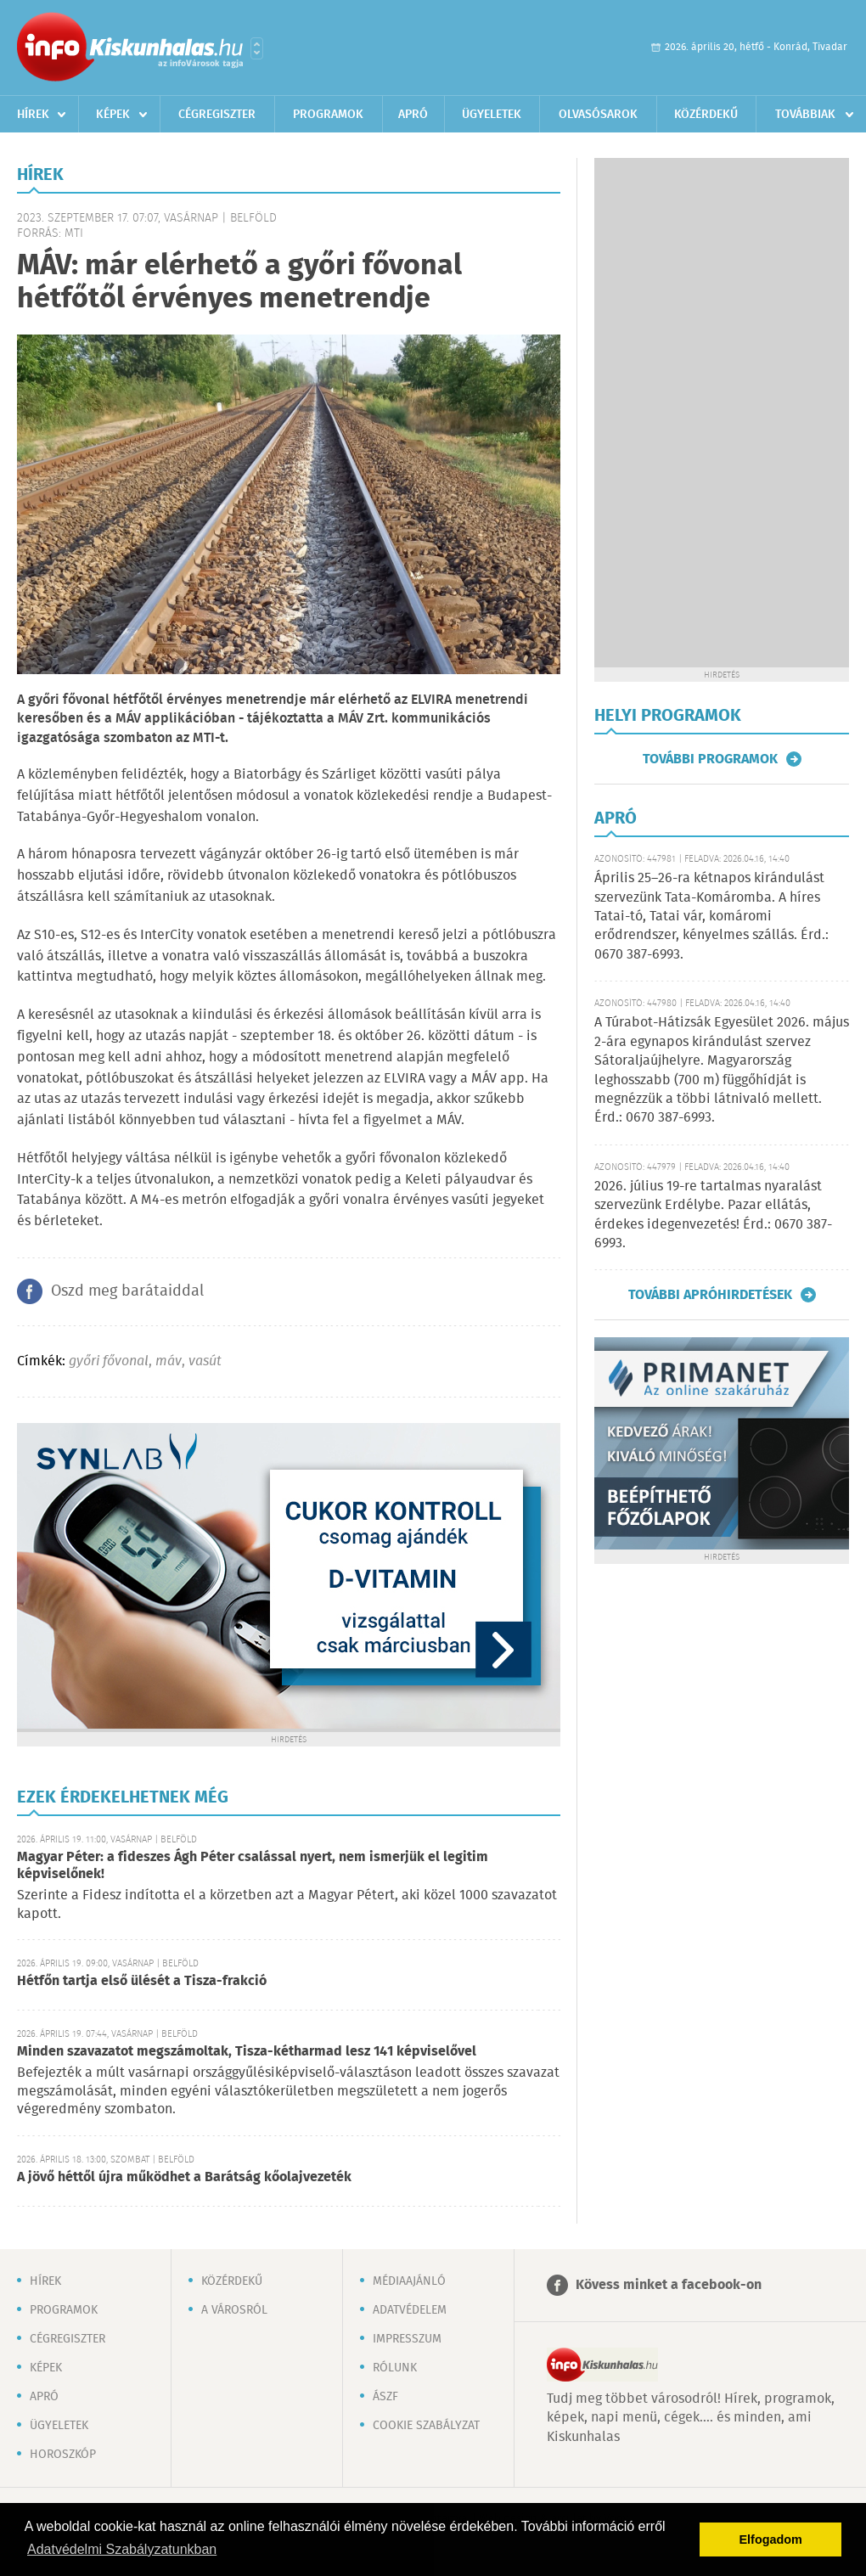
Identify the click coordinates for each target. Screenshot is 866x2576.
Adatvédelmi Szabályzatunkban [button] (121, 2549)
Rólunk (395, 2368)
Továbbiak (805, 114)
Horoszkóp (63, 2454)
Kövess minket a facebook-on (669, 2285)
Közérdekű (706, 114)
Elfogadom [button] (770, 2539)
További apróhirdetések (710, 1294)
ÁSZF (385, 2397)
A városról (234, 2310)
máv (168, 1361)
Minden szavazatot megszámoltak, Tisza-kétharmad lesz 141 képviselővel (246, 2051)
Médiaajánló (409, 2281)
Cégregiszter (217, 114)
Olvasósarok (598, 114)
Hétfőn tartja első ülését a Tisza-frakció (142, 1981)
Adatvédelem (410, 2310)
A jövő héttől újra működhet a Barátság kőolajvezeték (184, 2177)
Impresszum (407, 2339)
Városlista (256, 48)
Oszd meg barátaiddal (127, 1291)
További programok (710, 759)
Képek (113, 114)
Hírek (33, 114)
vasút (205, 1361)
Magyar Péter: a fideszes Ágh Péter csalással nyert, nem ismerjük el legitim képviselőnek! (252, 1866)
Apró (413, 114)
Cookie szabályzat (426, 2425)
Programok (328, 114)
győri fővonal (109, 1361)
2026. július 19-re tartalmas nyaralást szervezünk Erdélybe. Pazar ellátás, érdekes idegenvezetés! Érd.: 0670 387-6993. (713, 1215)
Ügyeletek (491, 114)
